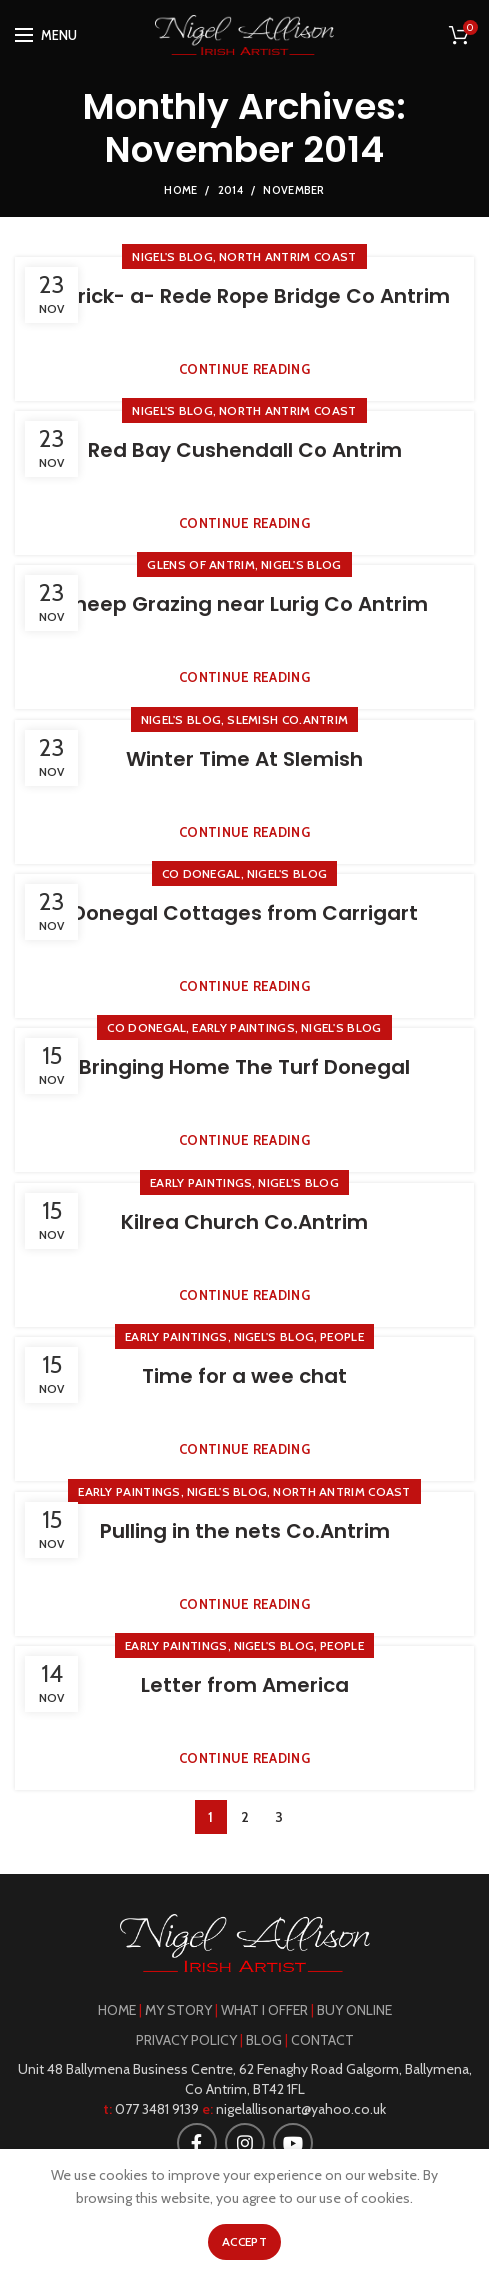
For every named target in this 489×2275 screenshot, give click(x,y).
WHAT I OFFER (264, 2010)
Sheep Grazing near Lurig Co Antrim (245, 604)
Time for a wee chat (244, 1376)
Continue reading (244, 369)
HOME (117, 2010)
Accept (244, 2241)
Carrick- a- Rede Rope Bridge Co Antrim (245, 296)
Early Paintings (243, 1027)
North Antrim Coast (287, 256)
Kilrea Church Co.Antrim (244, 1222)
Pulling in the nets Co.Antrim (245, 1531)
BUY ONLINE (354, 2010)
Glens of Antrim (201, 564)
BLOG (264, 2040)
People (342, 1336)
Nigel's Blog (172, 256)
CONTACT (322, 2040)
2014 (230, 190)
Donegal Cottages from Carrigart (245, 913)
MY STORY (178, 2010)
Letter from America (245, 1685)
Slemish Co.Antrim (287, 719)
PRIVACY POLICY (186, 2040)
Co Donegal (201, 873)
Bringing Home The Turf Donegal (244, 1067)
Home (180, 190)
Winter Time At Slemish (244, 759)
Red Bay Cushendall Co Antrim (245, 450)
